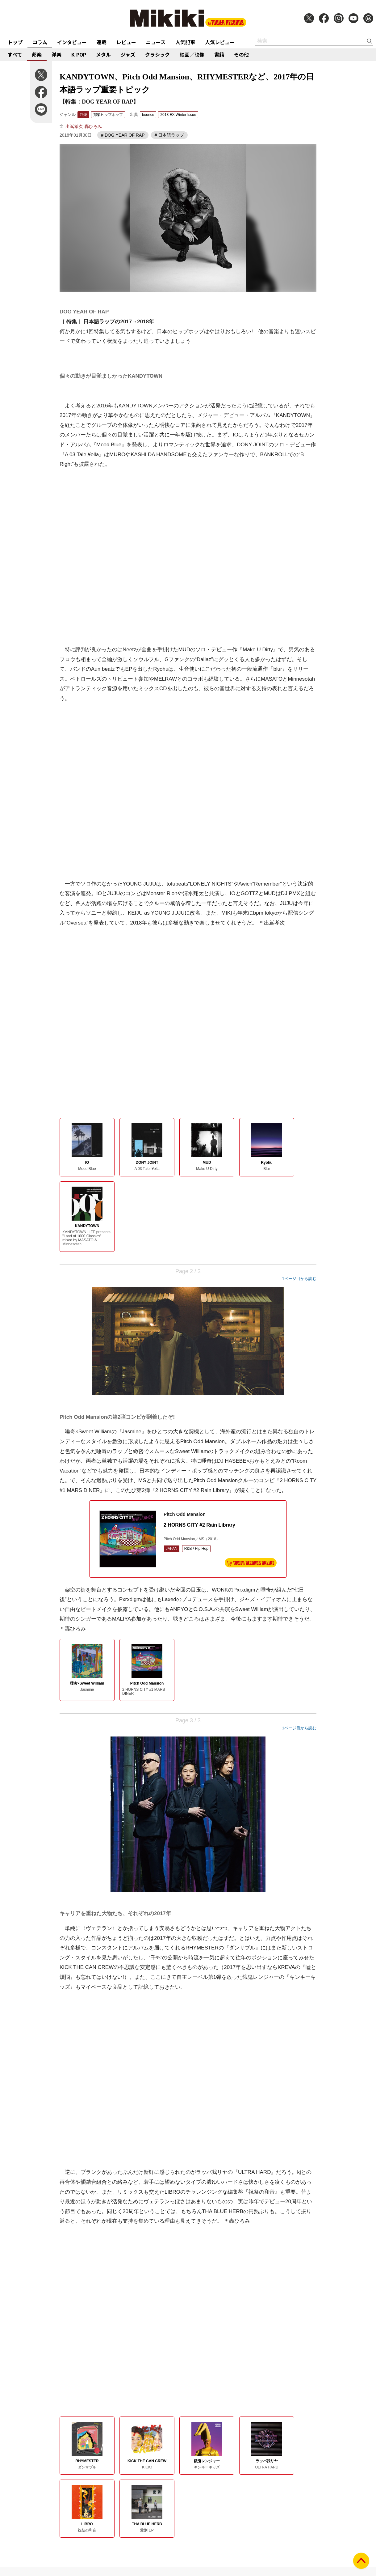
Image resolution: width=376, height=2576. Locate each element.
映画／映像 (192, 54)
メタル (103, 54)
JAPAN (172, 1548)
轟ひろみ (93, 126)
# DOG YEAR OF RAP (122, 135)
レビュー (126, 42)
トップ (15, 42)
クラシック (157, 54)
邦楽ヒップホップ (108, 115)
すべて (15, 54)
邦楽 (37, 54)
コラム (39, 42)
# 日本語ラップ (169, 135)
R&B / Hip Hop (196, 1548)
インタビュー (72, 42)
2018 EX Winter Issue (178, 115)
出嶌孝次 (74, 126)
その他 (241, 54)
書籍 (219, 54)
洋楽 (56, 54)
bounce (148, 115)
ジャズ (128, 54)
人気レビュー (220, 42)
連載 (102, 42)
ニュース (155, 42)
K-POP (78, 54)
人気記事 (185, 42)
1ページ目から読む (299, 1278)
